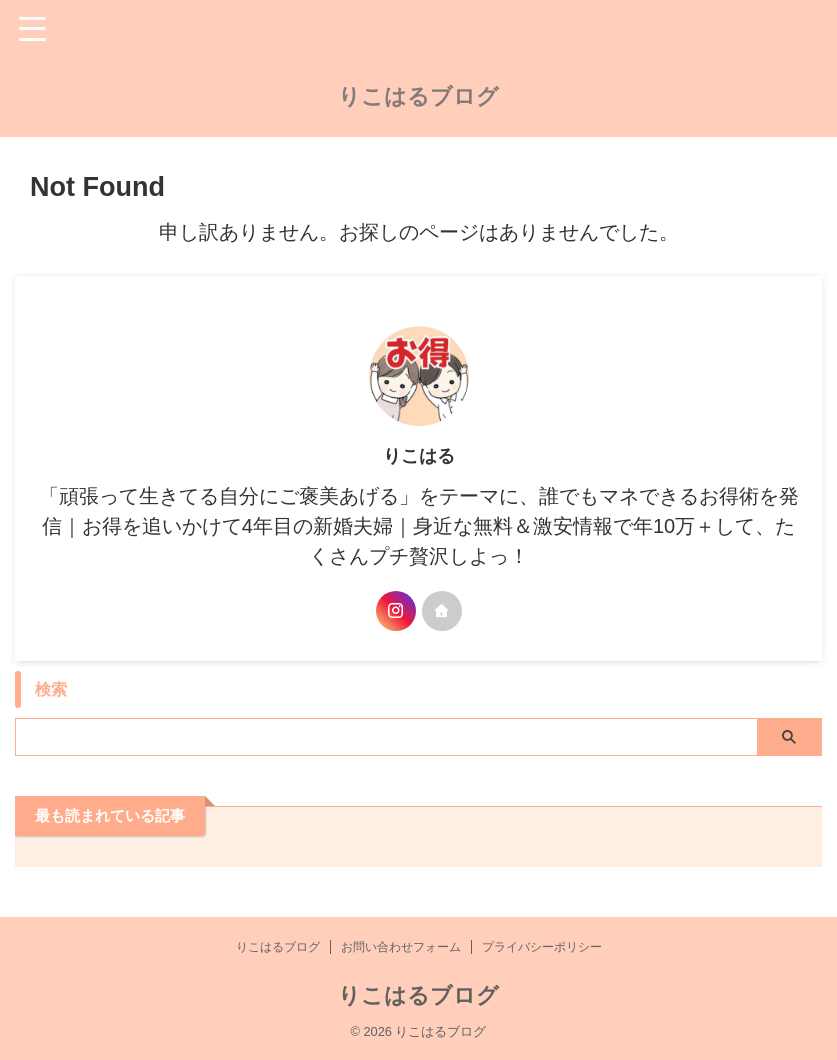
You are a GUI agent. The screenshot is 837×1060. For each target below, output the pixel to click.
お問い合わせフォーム (401, 947)
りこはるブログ (418, 96)
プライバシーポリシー (542, 947)
